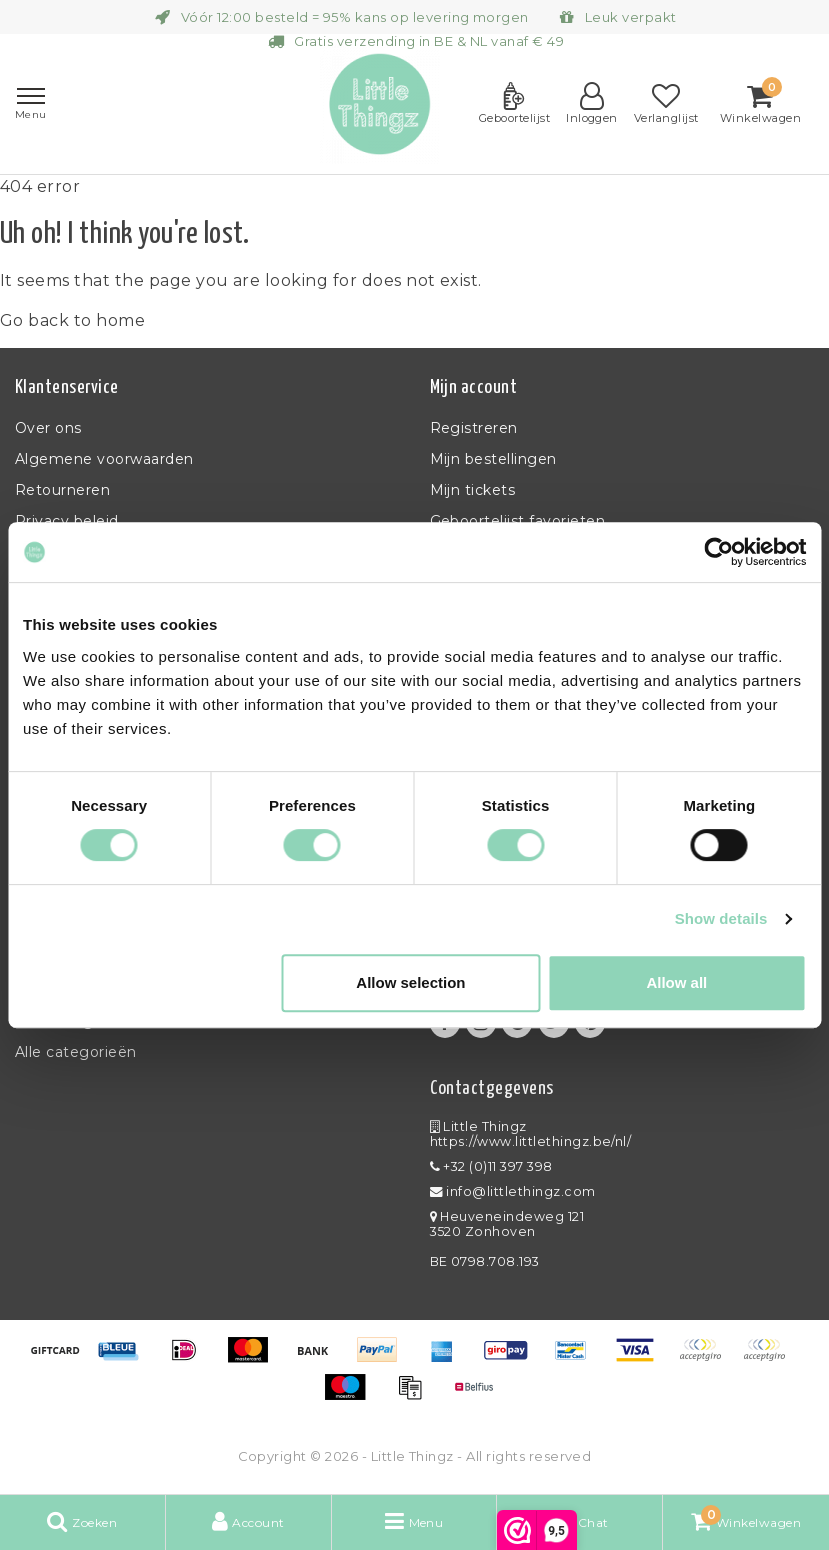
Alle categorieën (76, 1052)
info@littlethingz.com (513, 1191)
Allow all (676, 982)
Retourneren (62, 490)
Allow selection (410, 982)
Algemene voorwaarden (104, 459)
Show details (721, 918)
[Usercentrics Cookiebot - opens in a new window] (718, 552)
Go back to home (72, 320)
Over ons (48, 428)
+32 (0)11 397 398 (491, 1166)
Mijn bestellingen (493, 459)
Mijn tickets (473, 490)
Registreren (474, 428)
